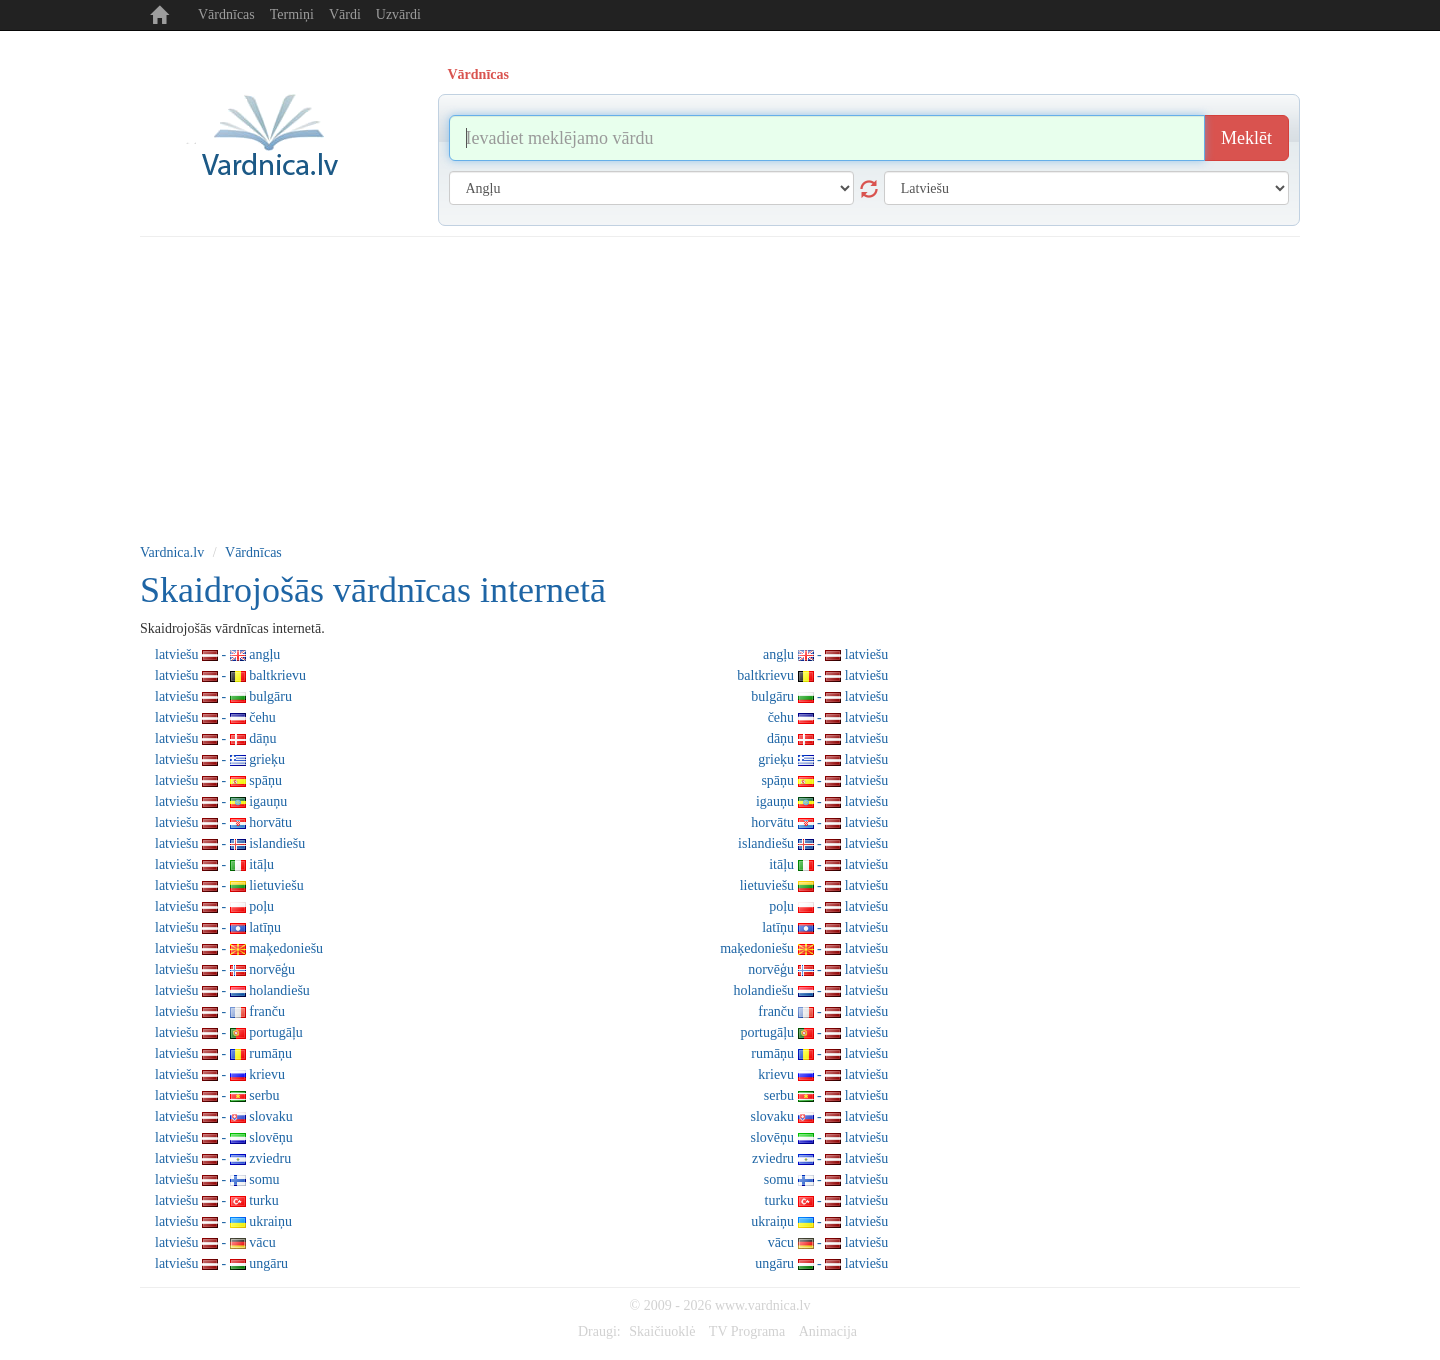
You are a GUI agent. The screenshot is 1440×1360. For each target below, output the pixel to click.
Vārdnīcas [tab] (478, 74)
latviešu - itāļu (214, 864)
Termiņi (292, 14)
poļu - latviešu (828, 906)
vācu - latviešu (828, 1242)
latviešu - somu (217, 1179)
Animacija (828, 1331)
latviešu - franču (220, 1011)
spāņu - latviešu (824, 780)
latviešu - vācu (215, 1242)
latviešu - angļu (217, 654)
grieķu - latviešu (823, 759)
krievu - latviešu (823, 1074)
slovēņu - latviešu (820, 1137)
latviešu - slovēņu (224, 1137)
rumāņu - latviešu (819, 1053)
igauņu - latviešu (822, 801)
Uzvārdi (398, 14)
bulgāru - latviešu (819, 696)
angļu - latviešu (825, 654)
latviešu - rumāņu (223, 1053)
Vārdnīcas (226, 14)
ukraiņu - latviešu (819, 1221)
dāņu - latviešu (827, 738)
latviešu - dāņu (215, 738)
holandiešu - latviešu (810, 990)
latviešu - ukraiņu (223, 1221)
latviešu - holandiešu (232, 990)
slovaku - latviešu (820, 1116)
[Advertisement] (720, 387)
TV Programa (747, 1331)
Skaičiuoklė (662, 1331)
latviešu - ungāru (221, 1263)
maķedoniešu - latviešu (804, 948)
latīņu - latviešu (825, 927)
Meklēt (1246, 138)
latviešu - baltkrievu (230, 675)
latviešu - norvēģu (225, 969)
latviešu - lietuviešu (229, 885)
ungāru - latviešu (821, 1263)
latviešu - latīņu (218, 927)
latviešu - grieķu (220, 759)
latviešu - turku (217, 1200)
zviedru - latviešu (820, 1158)
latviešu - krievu (220, 1074)
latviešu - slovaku (224, 1116)
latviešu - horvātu (223, 822)
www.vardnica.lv (763, 1305)
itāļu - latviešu (828, 864)
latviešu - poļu (214, 906)
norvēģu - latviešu (818, 969)
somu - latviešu (826, 1179)
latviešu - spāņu (218, 780)
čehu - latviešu (828, 717)
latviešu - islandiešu (230, 843)
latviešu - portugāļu (229, 1032)
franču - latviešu (823, 1011)
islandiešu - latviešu (813, 843)
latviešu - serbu (217, 1095)
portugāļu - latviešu (814, 1032)
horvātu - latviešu (819, 822)
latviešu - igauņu (221, 801)
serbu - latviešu (826, 1095)
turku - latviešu (827, 1200)
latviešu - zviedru (223, 1158)
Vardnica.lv (172, 552)
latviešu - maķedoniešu (239, 948)
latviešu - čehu (215, 717)
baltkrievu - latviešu (812, 675)
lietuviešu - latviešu (814, 885)
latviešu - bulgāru (223, 696)
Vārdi (345, 14)
